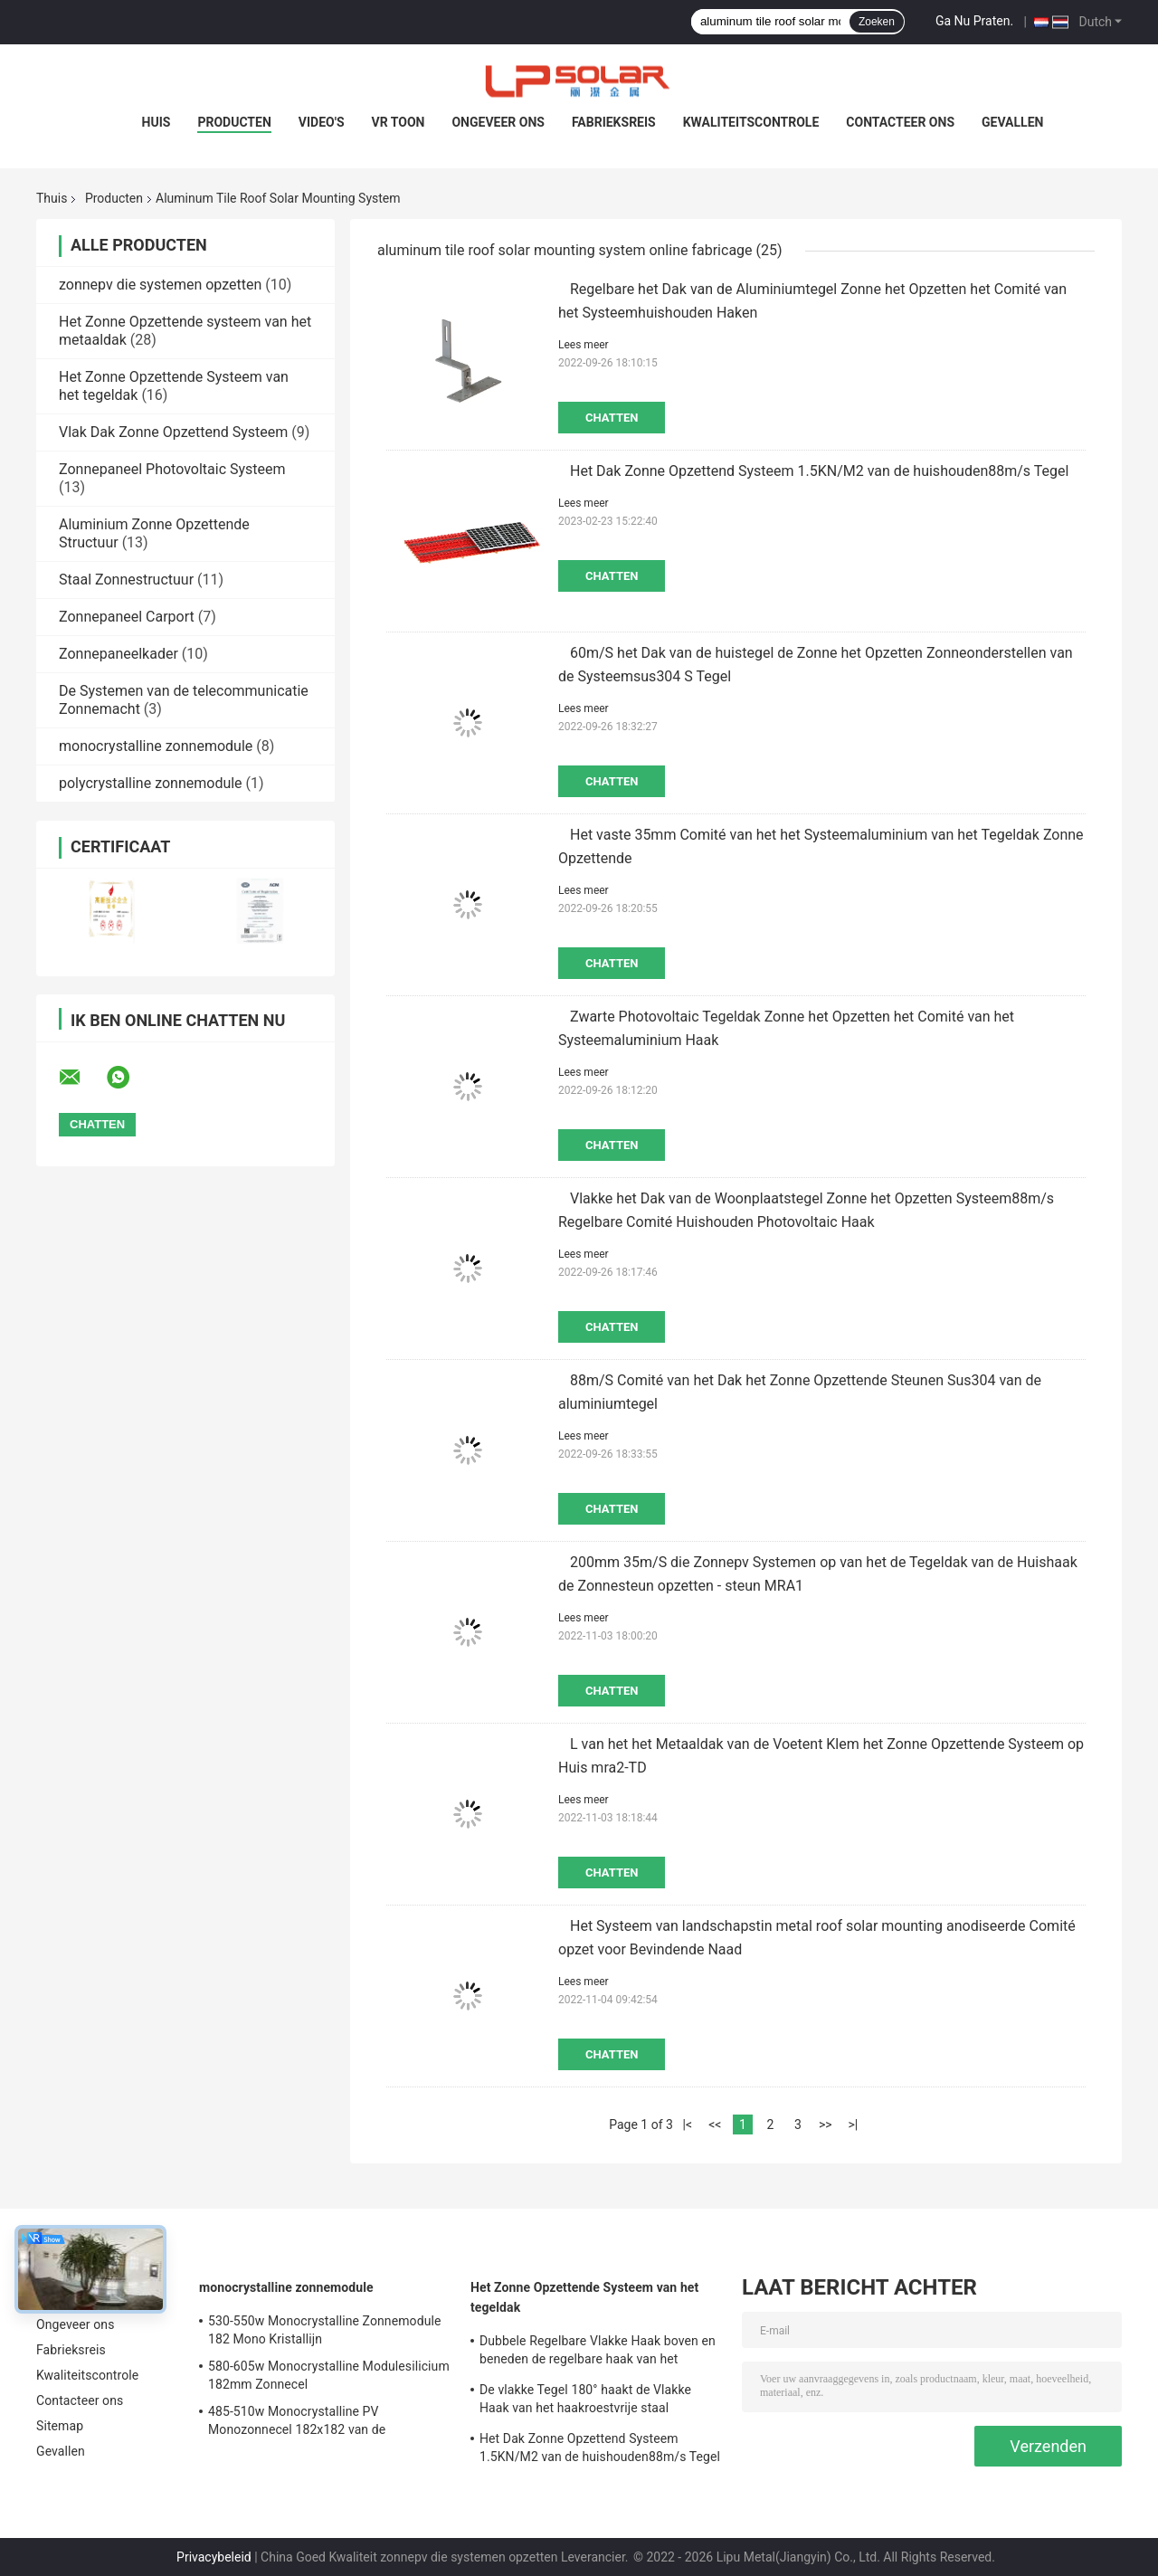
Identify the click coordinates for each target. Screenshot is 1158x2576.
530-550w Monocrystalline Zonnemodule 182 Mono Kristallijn (324, 2330)
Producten (234, 122)
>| (853, 2124)
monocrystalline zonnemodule (155, 746)
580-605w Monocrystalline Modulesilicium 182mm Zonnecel (329, 2375)
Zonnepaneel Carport (127, 616)
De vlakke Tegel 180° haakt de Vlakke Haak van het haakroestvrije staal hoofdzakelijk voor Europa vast (585, 2401)
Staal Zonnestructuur (126, 579)
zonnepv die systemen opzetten (160, 284)
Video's (322, 122)
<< (714, 2124)
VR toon (398, 122)
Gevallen (1012, 122)
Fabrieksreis (614, 122)
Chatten (611, 417)
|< (688, 2124)
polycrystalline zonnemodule (150, 783)
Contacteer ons (900, 122)
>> (825, 2124)
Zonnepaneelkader (118, 653)
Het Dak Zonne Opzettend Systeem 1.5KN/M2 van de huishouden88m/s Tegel (819, 471)
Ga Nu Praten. (974, 21)
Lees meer (583, 344)
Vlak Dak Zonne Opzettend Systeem (173, 432)
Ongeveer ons (497, 122)
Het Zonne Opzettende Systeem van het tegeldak (584, 2297)
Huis (156, 122)
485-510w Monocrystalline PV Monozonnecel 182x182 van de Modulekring (296, 2423)
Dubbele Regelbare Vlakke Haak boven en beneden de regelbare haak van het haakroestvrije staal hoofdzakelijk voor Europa (597, 2353)
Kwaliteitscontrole (751, 122)
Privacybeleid (214, 2557)
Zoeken (877, 21)
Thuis (51, 198)
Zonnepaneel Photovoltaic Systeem (172, 469)
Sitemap (59, 2426)
